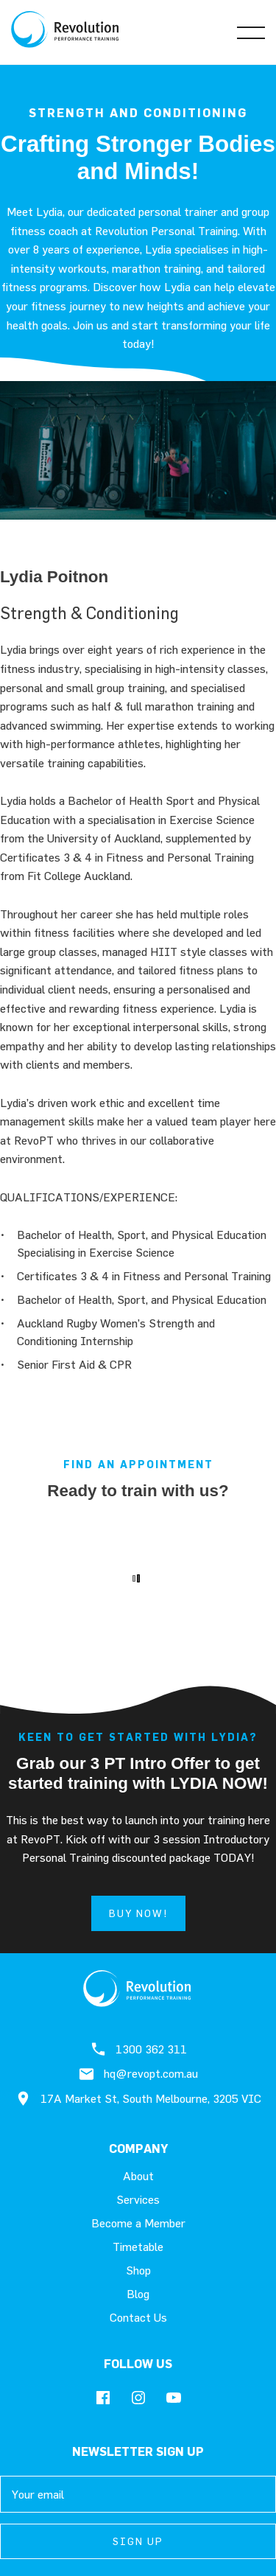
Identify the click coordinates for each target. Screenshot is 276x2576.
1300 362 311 (138, 2049)
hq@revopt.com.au (138, 2074)
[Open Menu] (251, 32)
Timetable (138, 2246)
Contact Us (138, 2317)
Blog (138, 2293)
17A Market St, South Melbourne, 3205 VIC (138, 2098)
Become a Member (138, 2223)
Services (138, 2199)
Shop (138, 2270)
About (138, 2175)
